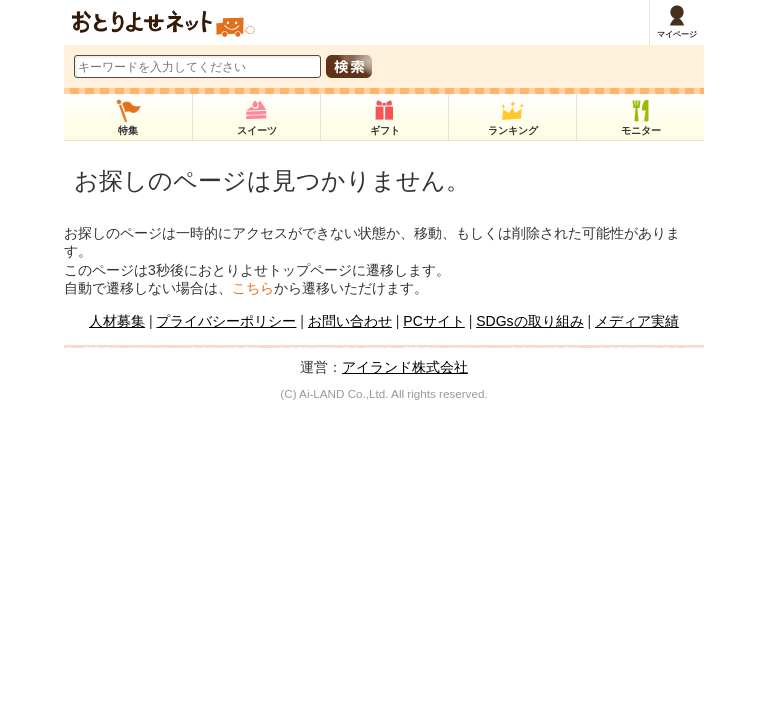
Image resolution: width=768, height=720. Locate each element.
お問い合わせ (350, 321)
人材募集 (117, 321)
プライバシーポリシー (226, 321)
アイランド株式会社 (405, 367)
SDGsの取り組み (529, 321)
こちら (253, 288)
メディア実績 (637, 321)
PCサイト (433, 321)
